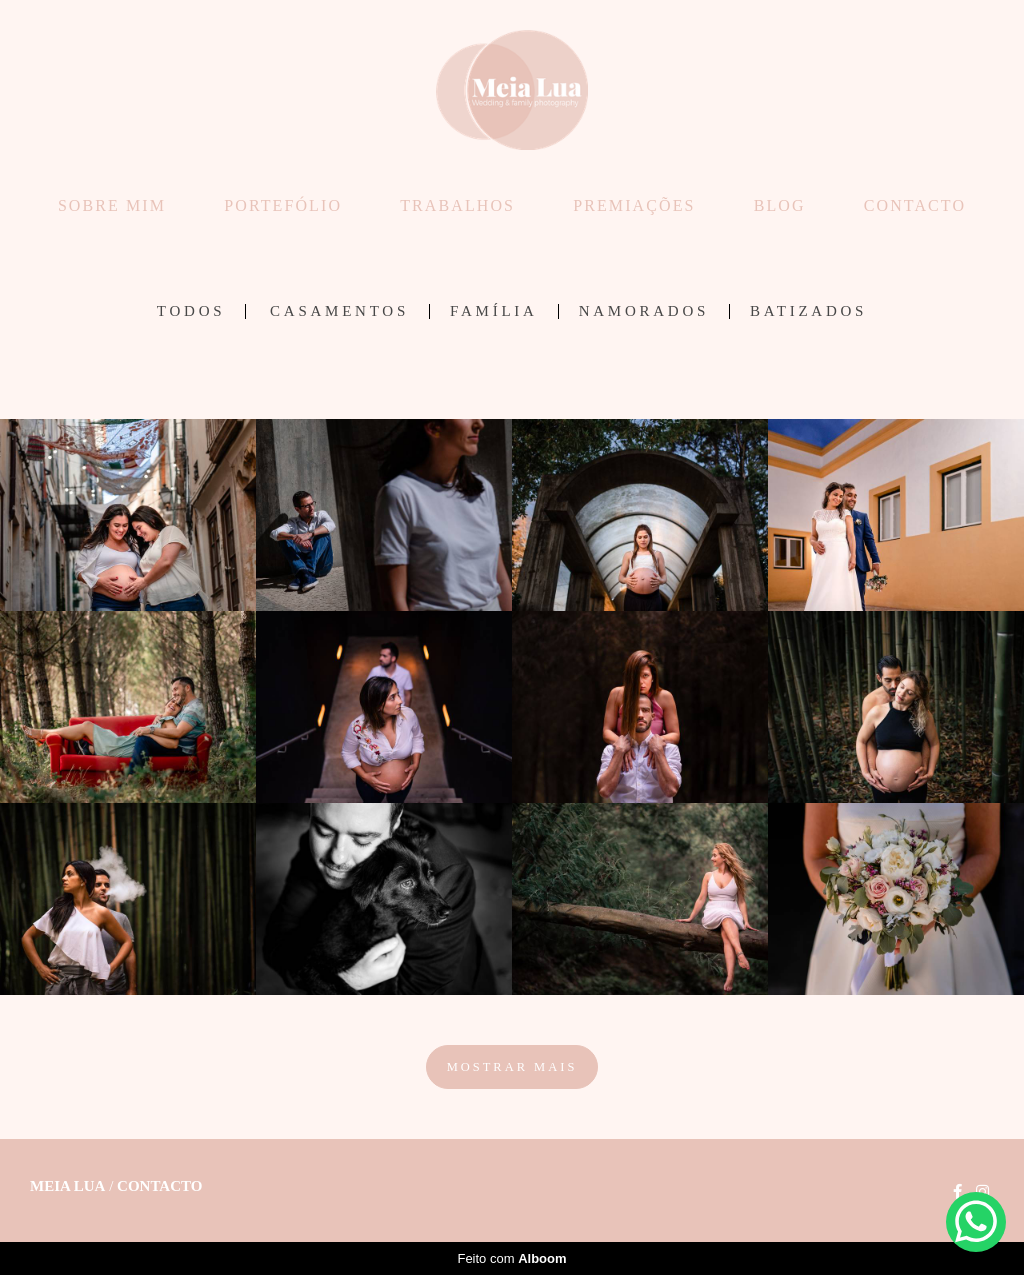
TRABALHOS (457, 205)
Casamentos (339, 311)
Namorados (644, 311)
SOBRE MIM (112, 205)
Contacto (159, 1186)
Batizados (808, 311)
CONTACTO (915, 205)
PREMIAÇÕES (634, 205)
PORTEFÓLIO (283, 205)
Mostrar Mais (512, 1067)
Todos (191, 311)
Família (494, 311)
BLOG (780, 205)
